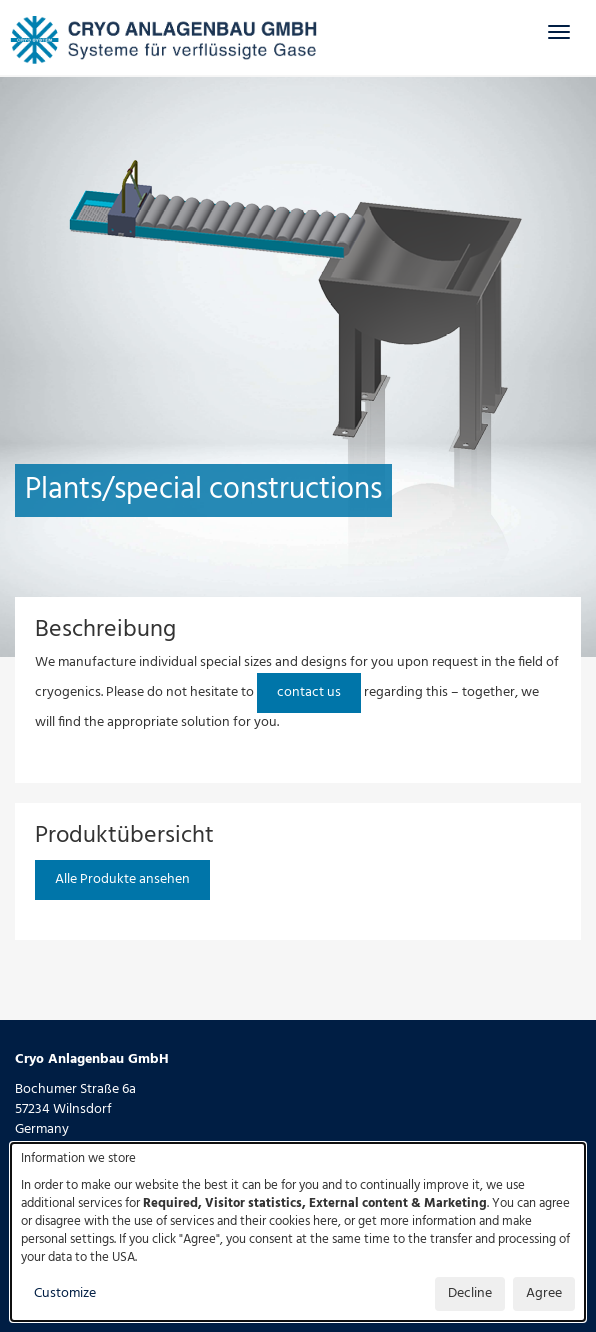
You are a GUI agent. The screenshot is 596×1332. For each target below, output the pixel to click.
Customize (65, 1293)
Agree (544, 1293)
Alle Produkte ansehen (122, 879)
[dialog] (298, 1232)
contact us (309, 692)
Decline (470, 1293)
